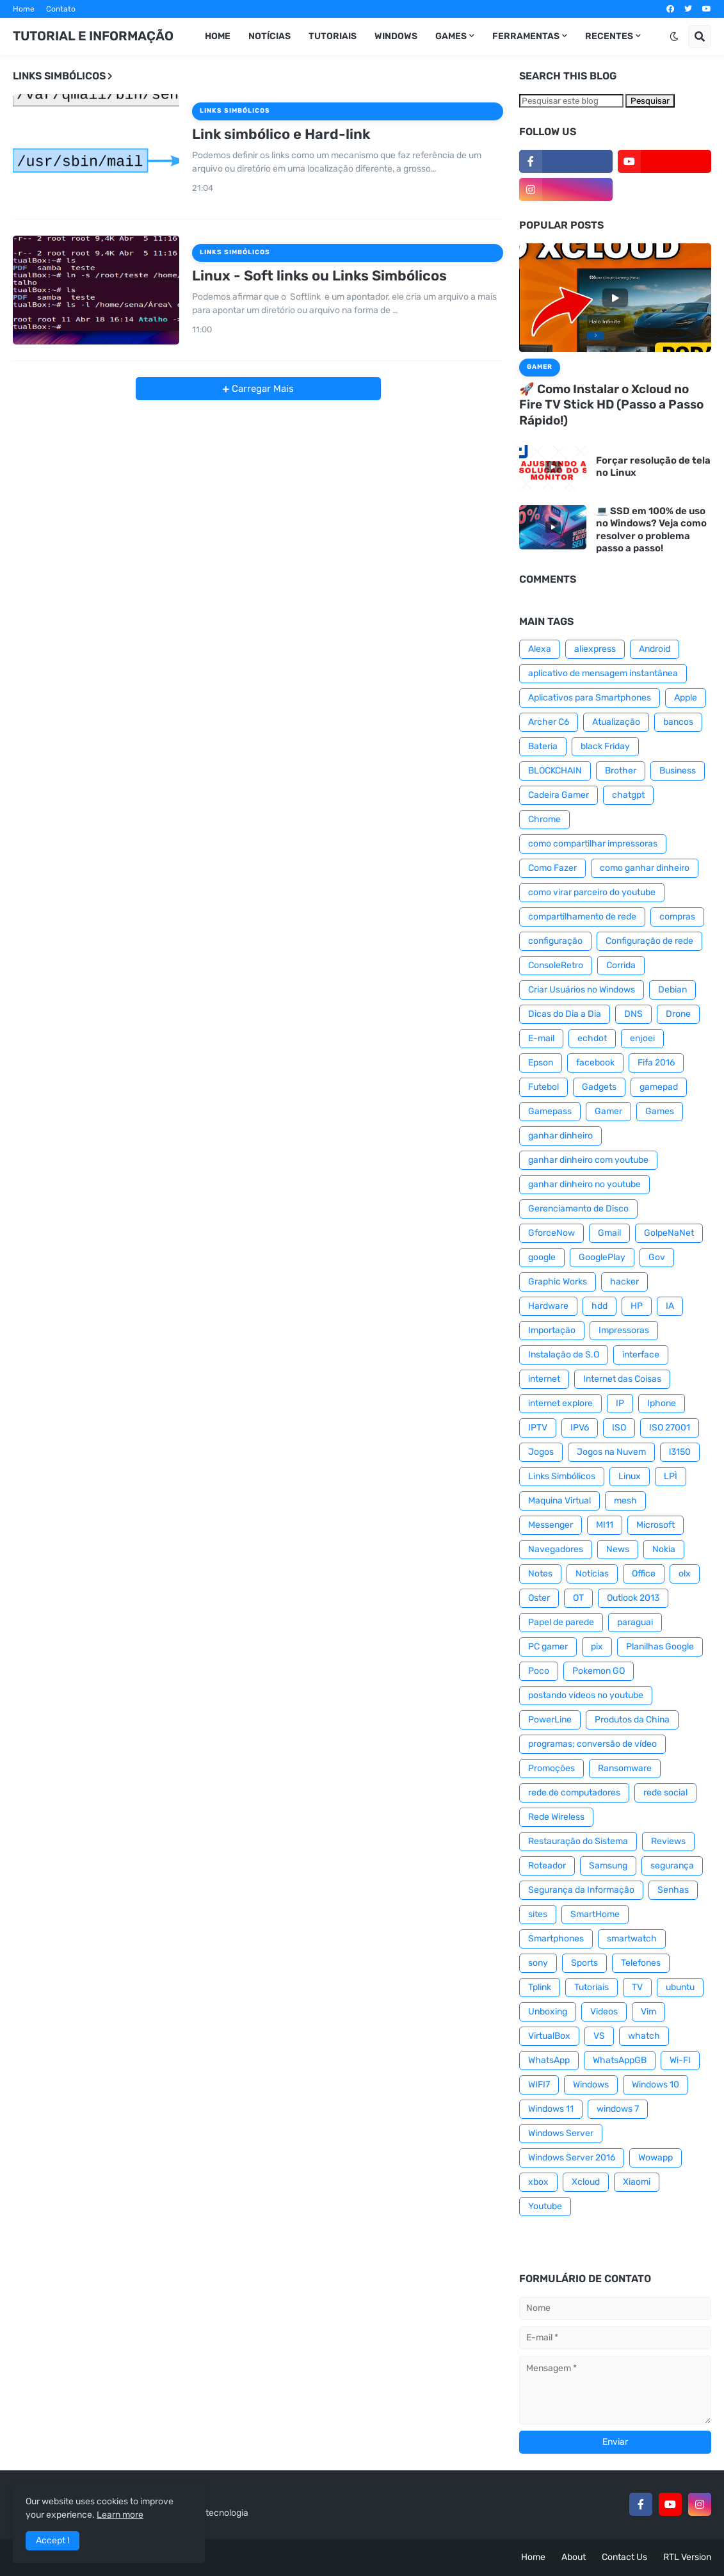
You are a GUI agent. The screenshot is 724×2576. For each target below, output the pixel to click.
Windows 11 (551, 2108)
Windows (591, 2084)
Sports (584, 1962)
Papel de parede (561, 1622)
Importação (551, 1330)
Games (659, 1111)
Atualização (616, 722)
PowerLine (550, 1719)
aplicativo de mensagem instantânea (603, 673)
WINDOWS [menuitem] (395, 36)
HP (637, 1305)
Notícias (592, 1573)
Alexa (539, 649)
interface (640, 1354)
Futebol (543, 1086)
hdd (599, 1305)
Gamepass (550, 1111)
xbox (538, 2181)
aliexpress (595, 649)
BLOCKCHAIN (555, 770)
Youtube (545, 2206)
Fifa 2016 (656, 1062)
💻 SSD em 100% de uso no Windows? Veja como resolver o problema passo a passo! (651, 530)
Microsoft (655, 1524)
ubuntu (680, 1987)
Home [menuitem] (217, 36)
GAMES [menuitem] (451, 36)
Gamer (608, 1111)
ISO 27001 (669, 1427)
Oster (539, 1597)
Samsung (608, 1865)
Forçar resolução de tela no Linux (653, 467)
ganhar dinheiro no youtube (584, 1184)
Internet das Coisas (622, 1378)
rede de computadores (574, 1792)
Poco (538, 1670)
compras (677, 916)
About (573, 2557)
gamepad (659, 1086)
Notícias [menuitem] (269, 36)
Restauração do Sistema (578, 1841)
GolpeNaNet (669, 1232)
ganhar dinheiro (560, 1135)
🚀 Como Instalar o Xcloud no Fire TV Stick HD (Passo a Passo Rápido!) (611, 405)
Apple (685, 697)
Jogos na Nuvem (611, 1451)
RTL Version (687, 2557)
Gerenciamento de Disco (578, 1208)
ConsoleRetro (555, 965)
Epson (540, 1062)
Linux (629, 1476)
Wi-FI (680, 2060)
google (542, 1257)
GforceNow (551, 1232)
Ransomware (625, 1768)
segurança (672, 1865)
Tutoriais (591, 1987)
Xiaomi (636, 2181)
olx (685, 1573)
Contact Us (624, 2557)
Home (24, 8)
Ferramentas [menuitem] (525, 36)
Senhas (673, 1889)
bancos (678, 722)
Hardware (548, 1305)
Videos (604, 2011)
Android (654, 649)
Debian (672, 989)
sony (538, 1962)
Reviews (668, 1841)
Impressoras (624, 1330)
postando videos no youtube (585, 1695)
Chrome (544, 819)
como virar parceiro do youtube (592, 892)
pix (597, 1646)
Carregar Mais (261, 388)
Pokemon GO (598, 1670)
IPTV (537, 1427)
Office (644, 1573)
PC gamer (548, 1646)
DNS (633, 1014)
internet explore (560, 1403)
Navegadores (555, 1549)
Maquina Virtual (559, 1500)
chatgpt (628, 795)
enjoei (642, 1038)
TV (637, 1987)
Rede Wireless (556, 1816)
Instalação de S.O (563, 1354)
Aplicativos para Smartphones (589, 697)
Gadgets (599, 1086)
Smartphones (556, 1938)
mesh (625, 1500)
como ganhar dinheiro (644, 868)
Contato (61, 8)
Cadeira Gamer (558, 795)
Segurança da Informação (581, 1889)
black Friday (605, 746)
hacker (624, 1281)
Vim (648, 2011)
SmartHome (595, 1914)
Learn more (120, 2514)
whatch (644, 2035)
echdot (592, 1038)
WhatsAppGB (620, 2060)
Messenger (550, 1524)
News (617, 1549)
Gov (656, 1257)
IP (620, 1403)
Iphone (661, 1403)
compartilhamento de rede (582, 916)
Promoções (551, 1768)
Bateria (543, 746)
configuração (555, 941)
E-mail (541, 1038)
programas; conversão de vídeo (592, 1743)
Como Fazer (552, 868)
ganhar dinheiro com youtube (588, 1159)
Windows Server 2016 (571, 2157)
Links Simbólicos (561, 1476)
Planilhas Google (660, 1646)
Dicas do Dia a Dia (564, 1014)
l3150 (680, 1451)
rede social (665, 1792)
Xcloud (586, 2181)
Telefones (641, 1962)
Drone (678, 1014)
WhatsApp (549, 2060)
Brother (620, 770)
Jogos (541, 1451)
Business (677, 770)
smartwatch (632, 1938)
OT (578, 1597)
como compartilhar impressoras (592, 843)
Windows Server (560, 2133)
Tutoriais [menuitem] (333, 36)
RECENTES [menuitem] (609, 36)
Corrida (621, 965)
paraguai (635, 1622)
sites (537, 1914)
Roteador (547, 1865)
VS (599, 2035)
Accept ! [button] (52, 2540)
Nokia (663, 1549)
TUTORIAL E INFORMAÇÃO (93, 36)
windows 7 (618, 2108)
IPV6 (579, 1427)
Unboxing (547, 2011)
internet (544, 1378)
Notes (540, 1573)
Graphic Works (557, 1281)
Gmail (609, 1232)
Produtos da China (632, 1719)
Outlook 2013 (633, 1597)
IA (670, 1305)
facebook (595, 1062)
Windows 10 (655, 2084)
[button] (674, 36)
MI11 (604, 1524)
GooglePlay (602, 1257)
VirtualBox (549, 2035)
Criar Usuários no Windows (581, 989)
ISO (619, 1427)
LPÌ (670, 1476)
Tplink (539, 1987)
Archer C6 (548, 722)
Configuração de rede (649, 941)
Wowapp (655, 2157)
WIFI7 (539, 2084)
